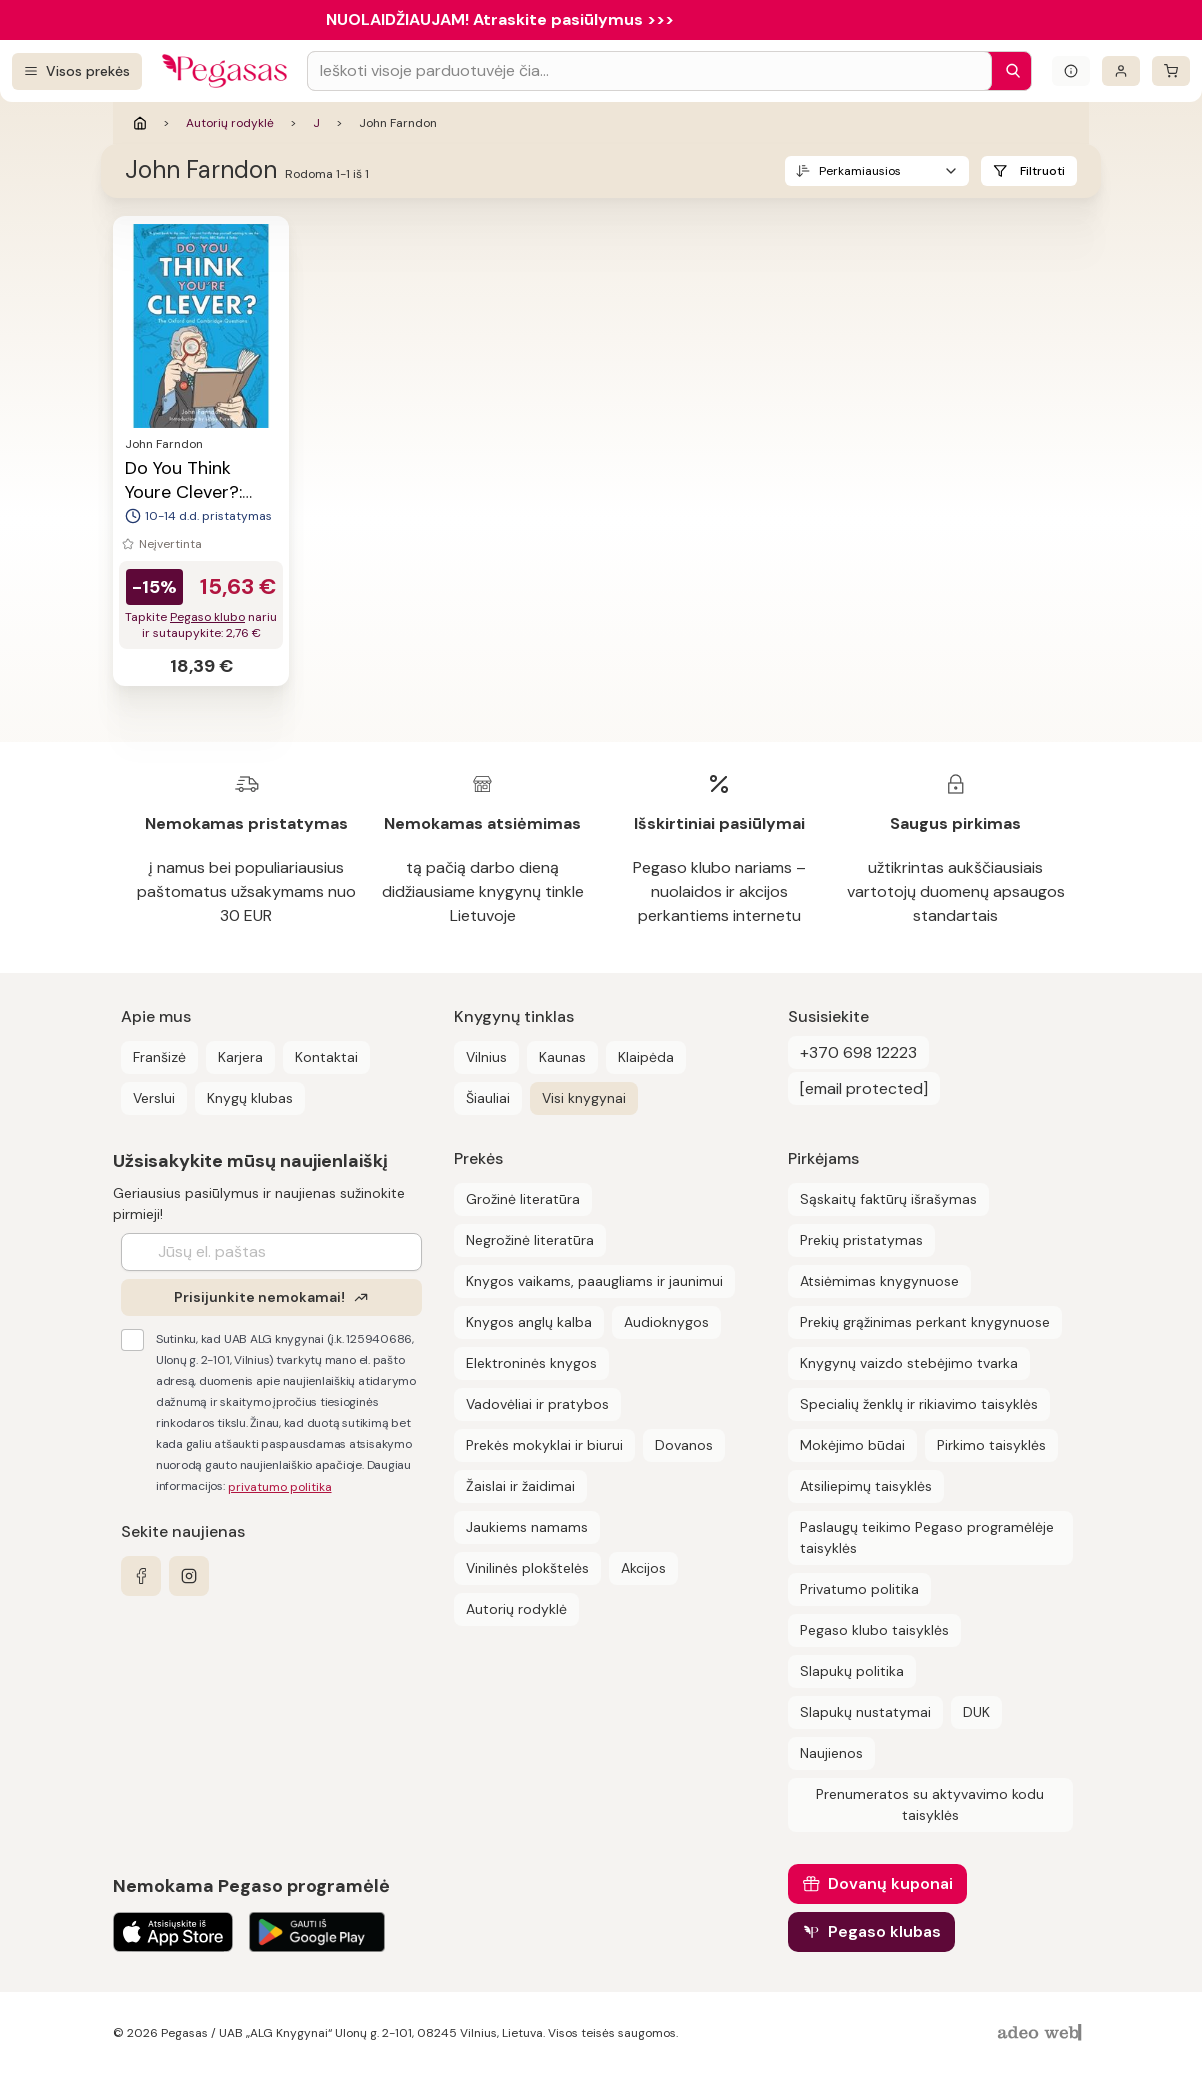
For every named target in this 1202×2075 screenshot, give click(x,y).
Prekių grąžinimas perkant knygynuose (925, 1322)
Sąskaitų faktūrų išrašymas (888, 1199)
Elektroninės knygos (531, 1363)
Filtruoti (1042, 171)
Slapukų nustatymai (865, 1712)
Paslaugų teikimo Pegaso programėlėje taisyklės (927, 1537)
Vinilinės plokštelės (527, 1568)
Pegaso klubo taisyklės (874, 1630)
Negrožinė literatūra (530, 1240)
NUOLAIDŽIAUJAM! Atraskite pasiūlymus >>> (500, 19)
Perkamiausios (860, 171)
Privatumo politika (859, 1589)
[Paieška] (1008, 71)
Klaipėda (646, 1057)
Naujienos (831, 1753)
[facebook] (141, 1576)
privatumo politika (280, 1487)
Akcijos (643, 1568)
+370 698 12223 (858, 1052)
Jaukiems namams (527, 1527)
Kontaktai (326, 1057)
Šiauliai (488, 1098)
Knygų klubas (250, 1098)
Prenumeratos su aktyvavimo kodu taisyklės (930, 1804)
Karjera (240, 1057)
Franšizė (159, 1057)
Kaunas (562, 1057)
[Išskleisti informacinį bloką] (1071, 71)
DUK (976, 1712)
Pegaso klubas (884, 1931)
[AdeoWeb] (1042, 2033)
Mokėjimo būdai (852, 1445)
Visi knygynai (584, 1098)
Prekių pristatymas (861, 1240)
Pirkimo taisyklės (991, 1445)
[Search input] (649, 71)
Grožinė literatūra (523, 1199)
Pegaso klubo (207, 617)
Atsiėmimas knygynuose (879, 1281)
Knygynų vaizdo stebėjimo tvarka (909, 1363)
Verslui (154, 1098)
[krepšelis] (1171, 71)
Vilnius (486, 1057)
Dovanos (684, 1445)
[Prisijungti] (1121, 71)
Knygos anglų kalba (529, 1322)
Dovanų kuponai (890, 1883)
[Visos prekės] (77, 71)
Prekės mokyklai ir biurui (544, 1445)
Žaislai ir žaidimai (520, 1486)
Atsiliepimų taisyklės (866, 1486)
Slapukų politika (852, 1671)
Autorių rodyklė (230, 123)
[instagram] (189, 1576)
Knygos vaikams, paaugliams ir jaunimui (594, 1281)
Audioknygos (666, 1322)
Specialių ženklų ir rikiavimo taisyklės (919, 1404)
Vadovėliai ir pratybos (537, 1404)
